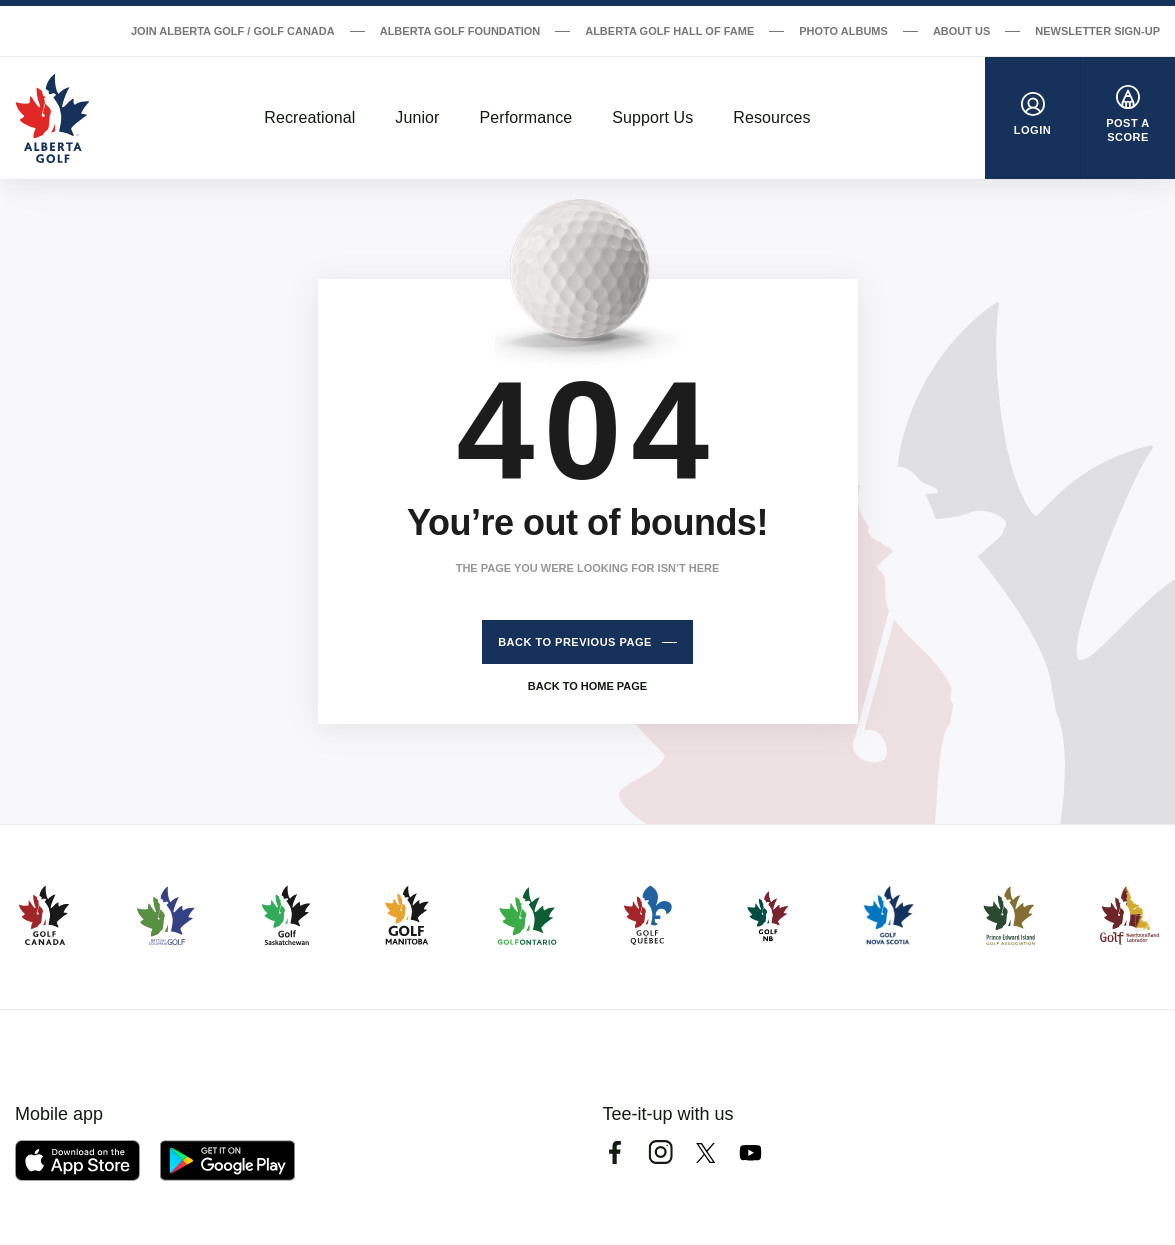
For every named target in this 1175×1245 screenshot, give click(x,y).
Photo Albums (843, 31)
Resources (771, 117)
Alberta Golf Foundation (460, 31)
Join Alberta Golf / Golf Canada (233, 31)
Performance (526, 117)
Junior (417, 117)
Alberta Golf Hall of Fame (669, 31)
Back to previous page (575, 642)
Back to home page (587, 686)
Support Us (652, 117)
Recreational (309, 117)
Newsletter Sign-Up (1097, 31)
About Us (961, 31)
